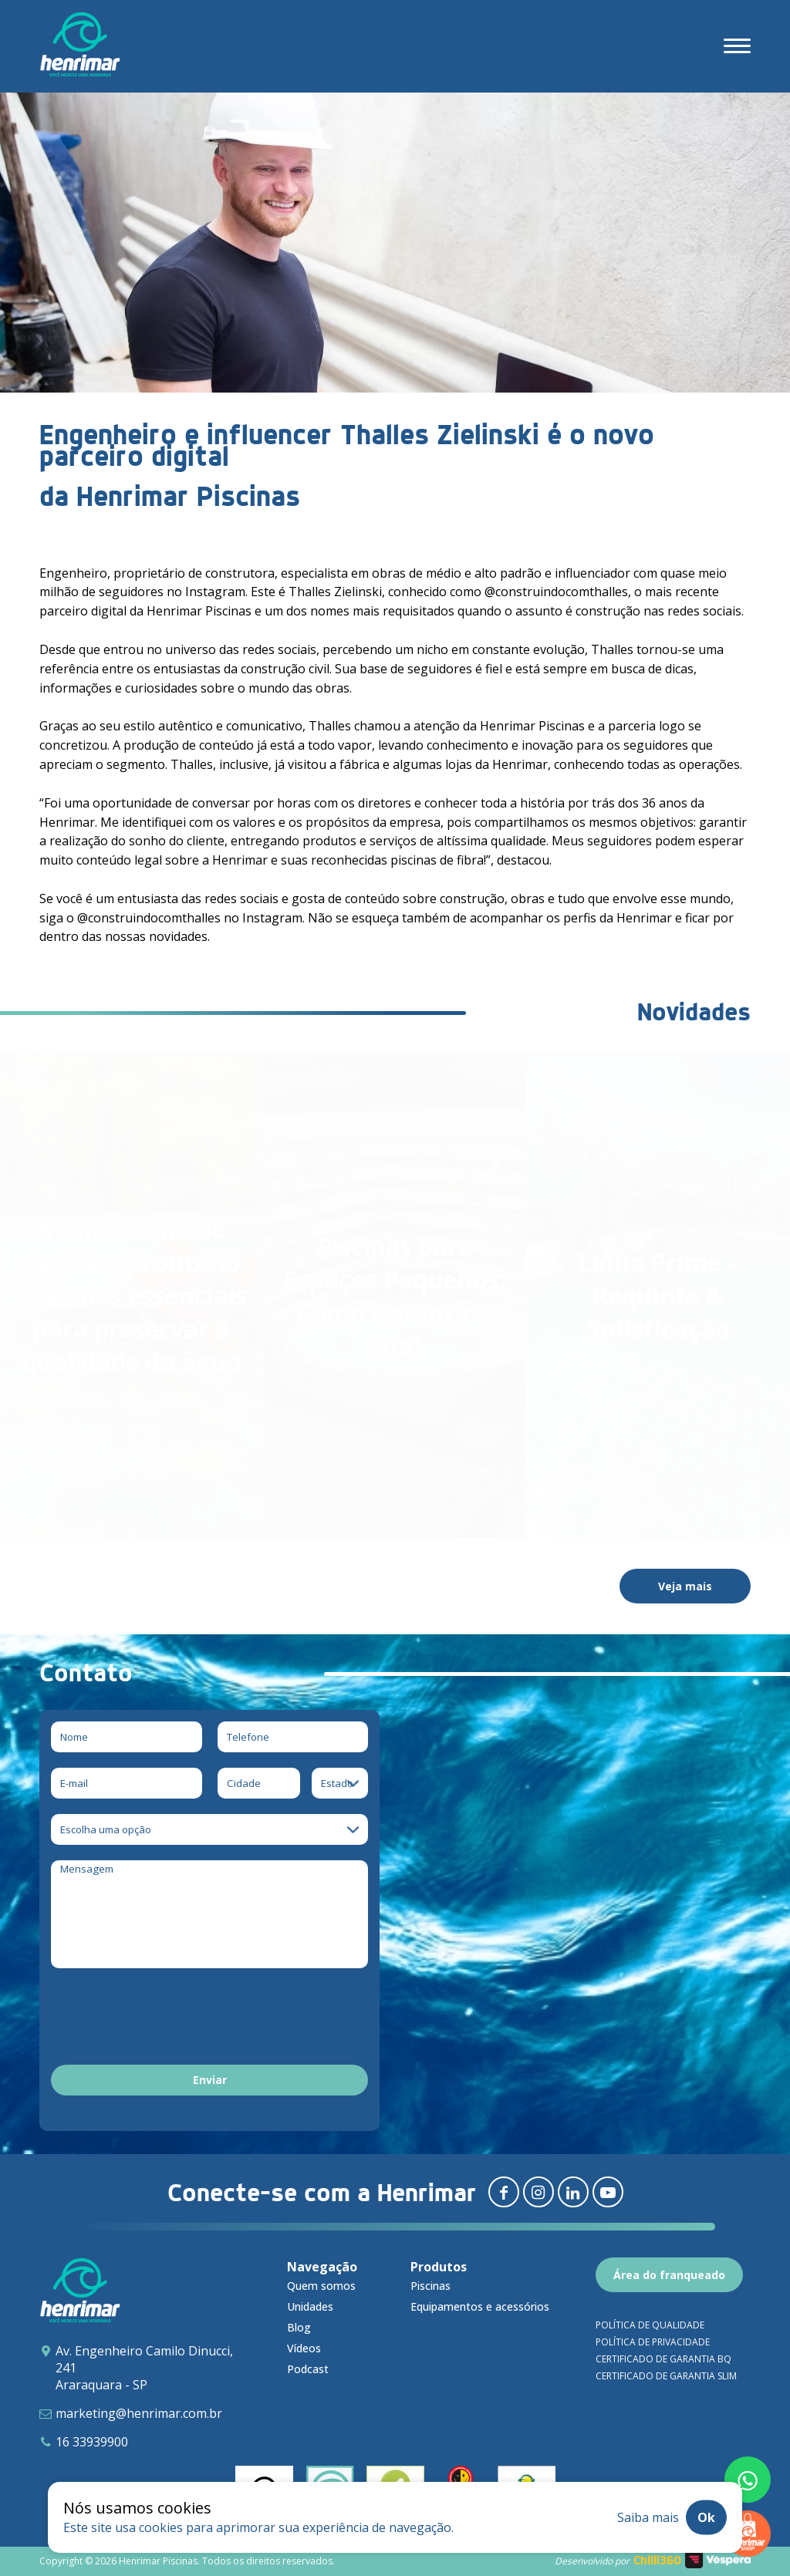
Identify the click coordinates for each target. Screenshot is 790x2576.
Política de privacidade (653, 2341)
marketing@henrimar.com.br (139, 2413)
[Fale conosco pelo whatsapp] (747, 2479)
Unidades (310, 2306)
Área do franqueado (669, 2274)
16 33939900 (92, 2441)
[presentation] (168, 2019)
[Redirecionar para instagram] (538, 2191)
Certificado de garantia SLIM (666, 2375)
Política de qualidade (650, 2325)
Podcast (308, 2369)
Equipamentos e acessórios (479, 2306)
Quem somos (321, 2285)
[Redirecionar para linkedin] (573, 2191)
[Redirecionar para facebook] (503, 2191)
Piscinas (430, 2285)
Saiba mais (648, 2517)
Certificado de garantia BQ (663, 2358)
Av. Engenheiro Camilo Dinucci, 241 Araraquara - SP (144, 2367)
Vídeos (304, 2348)
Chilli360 (657, 2560)
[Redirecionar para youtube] (607, 2191)
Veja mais (685, 1586)
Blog (299, 2327)
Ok (706, 2517)
